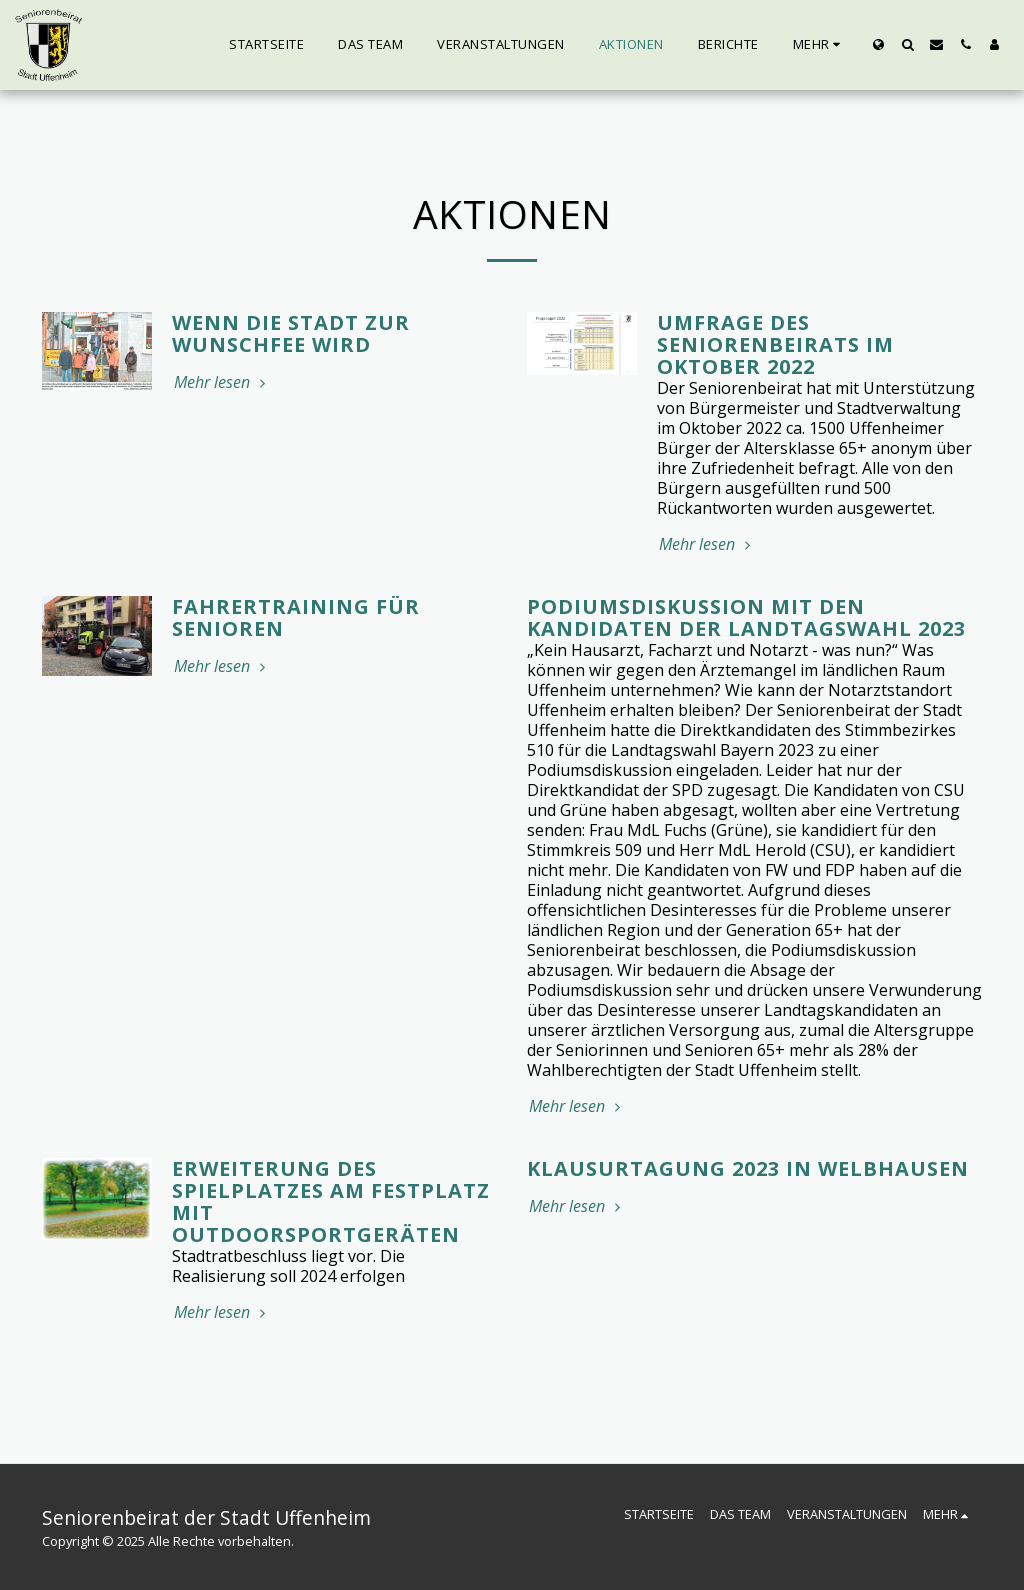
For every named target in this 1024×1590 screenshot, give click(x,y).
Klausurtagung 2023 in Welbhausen (748, 1168)
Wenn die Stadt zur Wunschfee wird (291, 333)
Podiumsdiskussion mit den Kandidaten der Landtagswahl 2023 (746, 617)
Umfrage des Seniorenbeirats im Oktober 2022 (775, 344)
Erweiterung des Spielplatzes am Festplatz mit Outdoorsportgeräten (331, 1201)
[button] (907, 44)
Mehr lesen (222, 382)
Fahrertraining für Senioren (296, 617)
